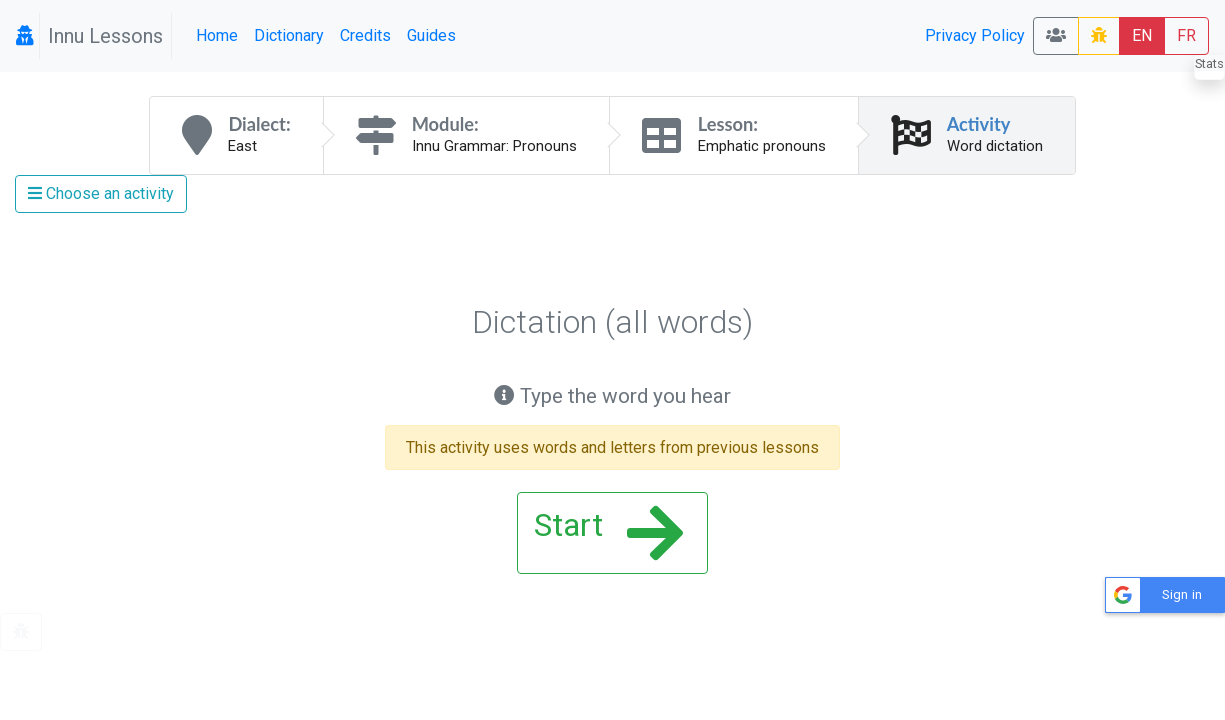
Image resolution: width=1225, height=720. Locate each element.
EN (1142, 35)
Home (217, 35)
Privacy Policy (975, 35)
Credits (365, 35)
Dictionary (289, 35)
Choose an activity (101, 193)
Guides (431, 35)
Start (608, 533)
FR (1186, 35)
